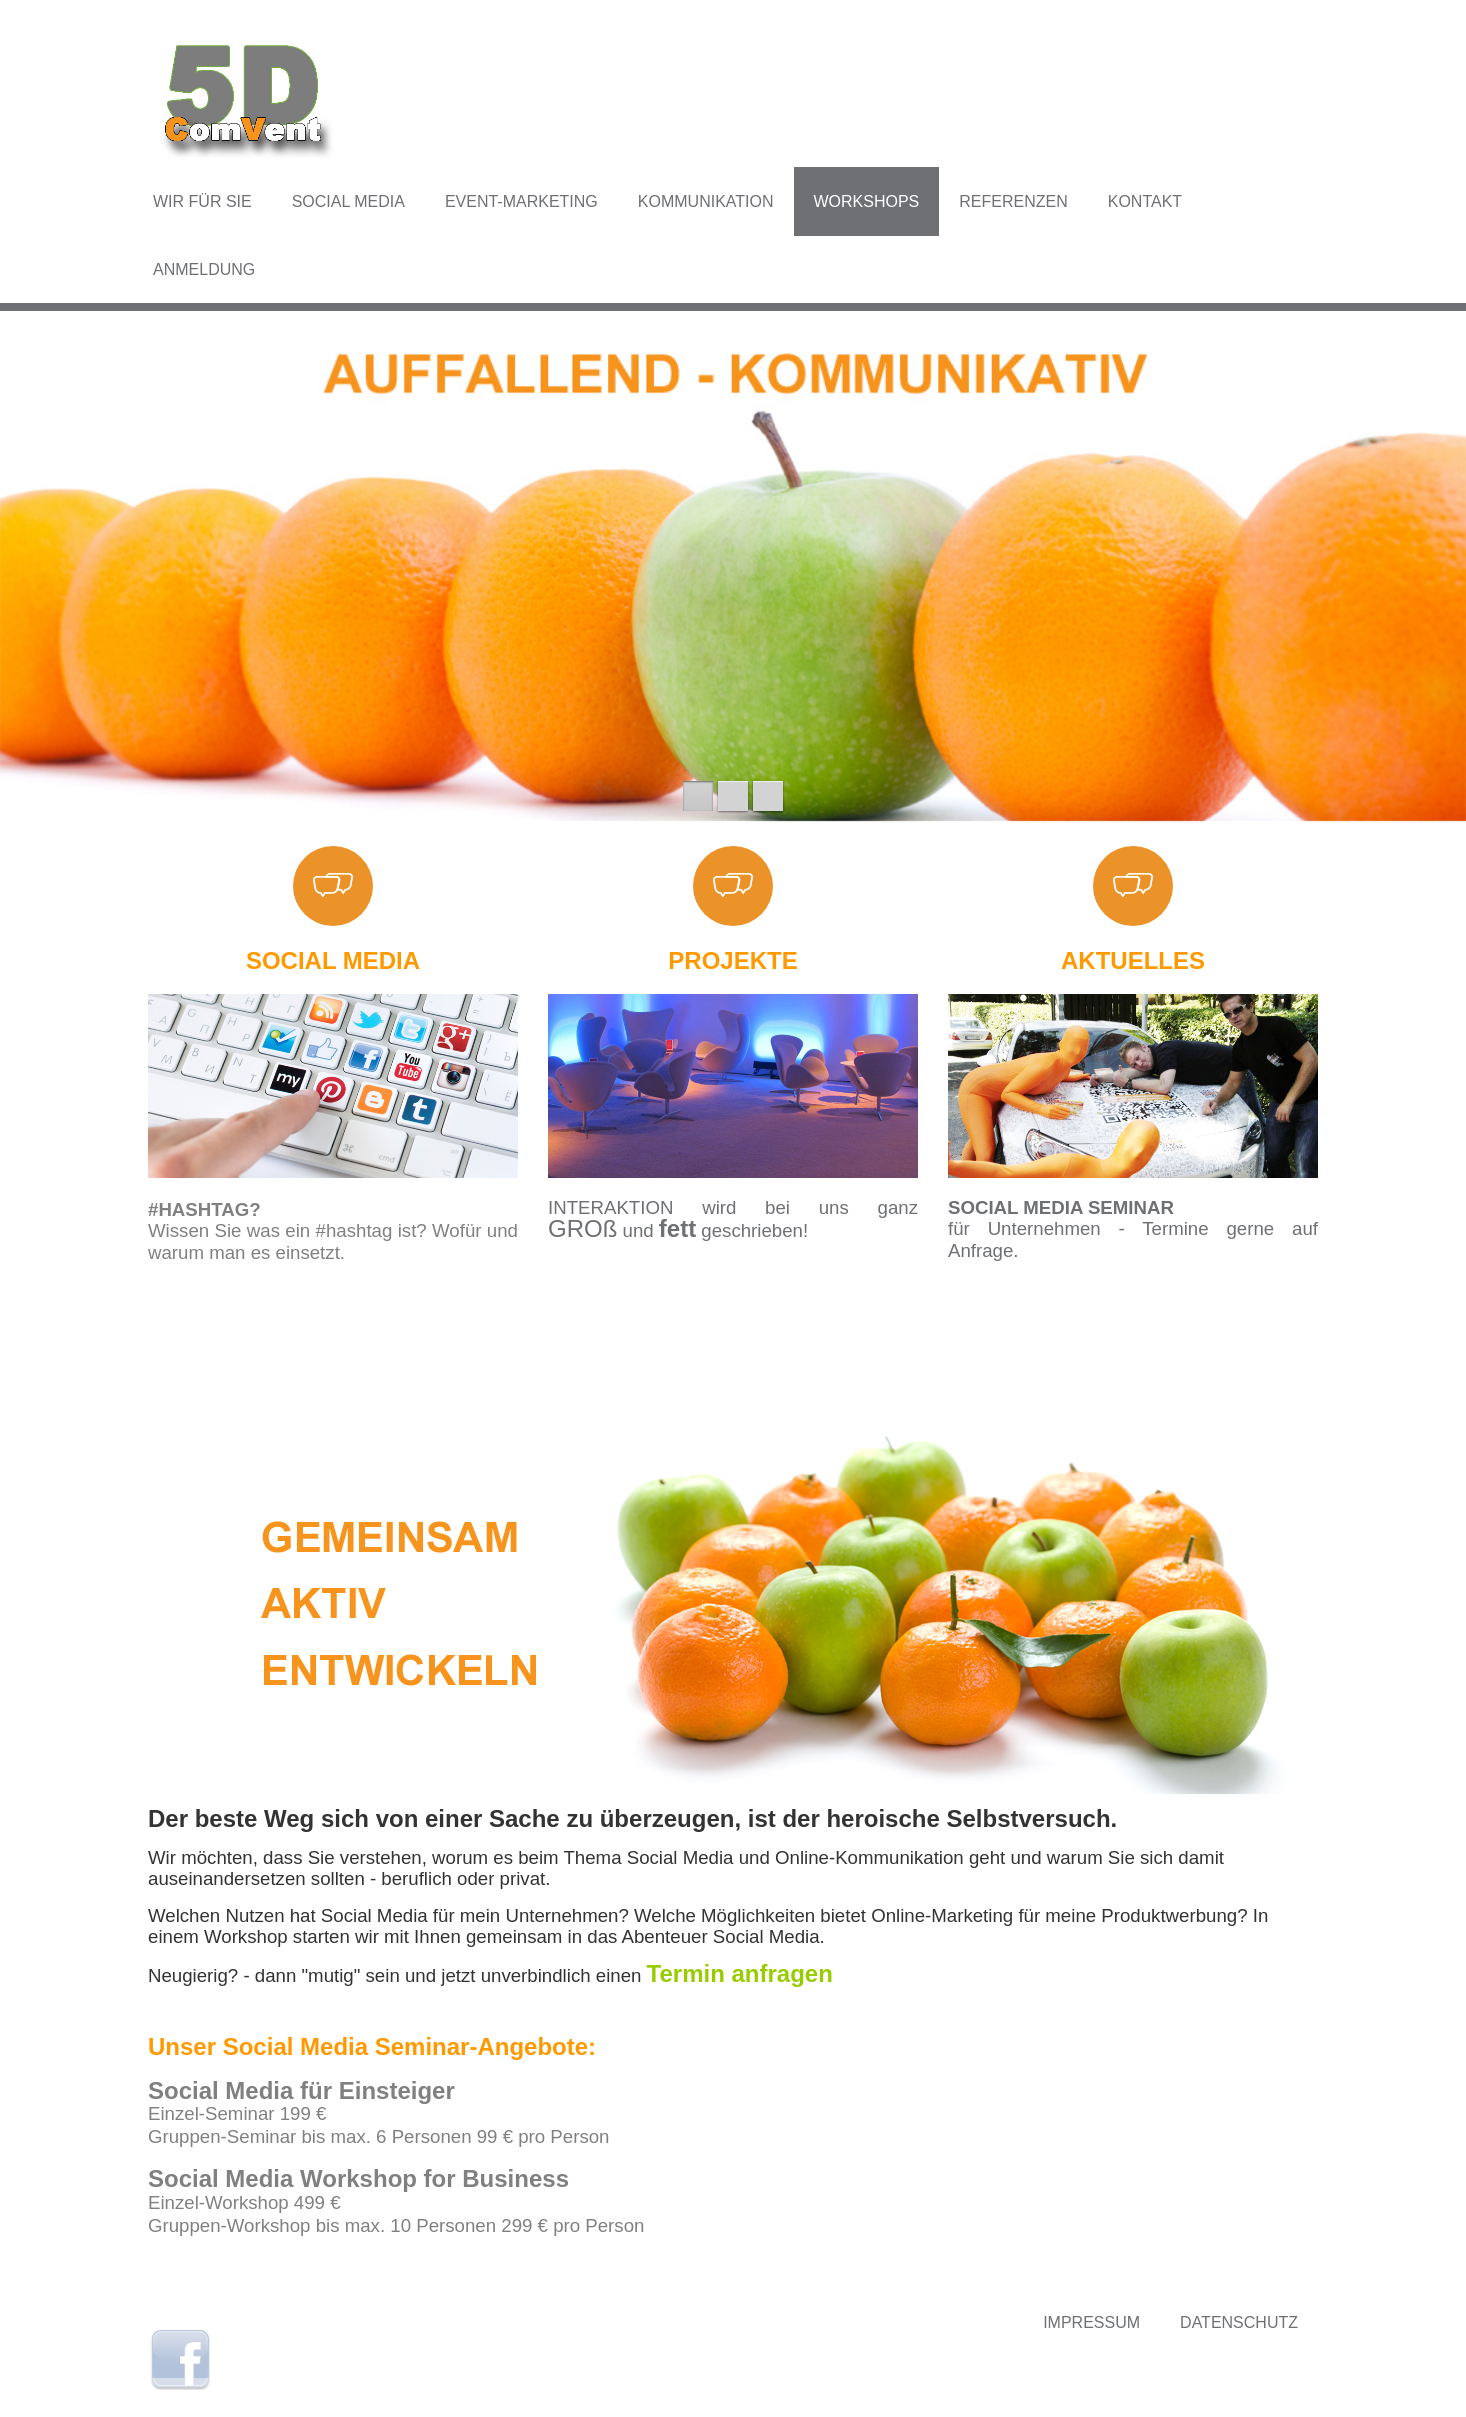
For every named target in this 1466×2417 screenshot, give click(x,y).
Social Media (348, 201)
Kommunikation (706, 201)
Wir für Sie (202, 201)
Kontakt (1145, 201)
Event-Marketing (521, 201)
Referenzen (1013, 201)
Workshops (867, 201)
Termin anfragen (740, 1973)
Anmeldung (204, 269)
